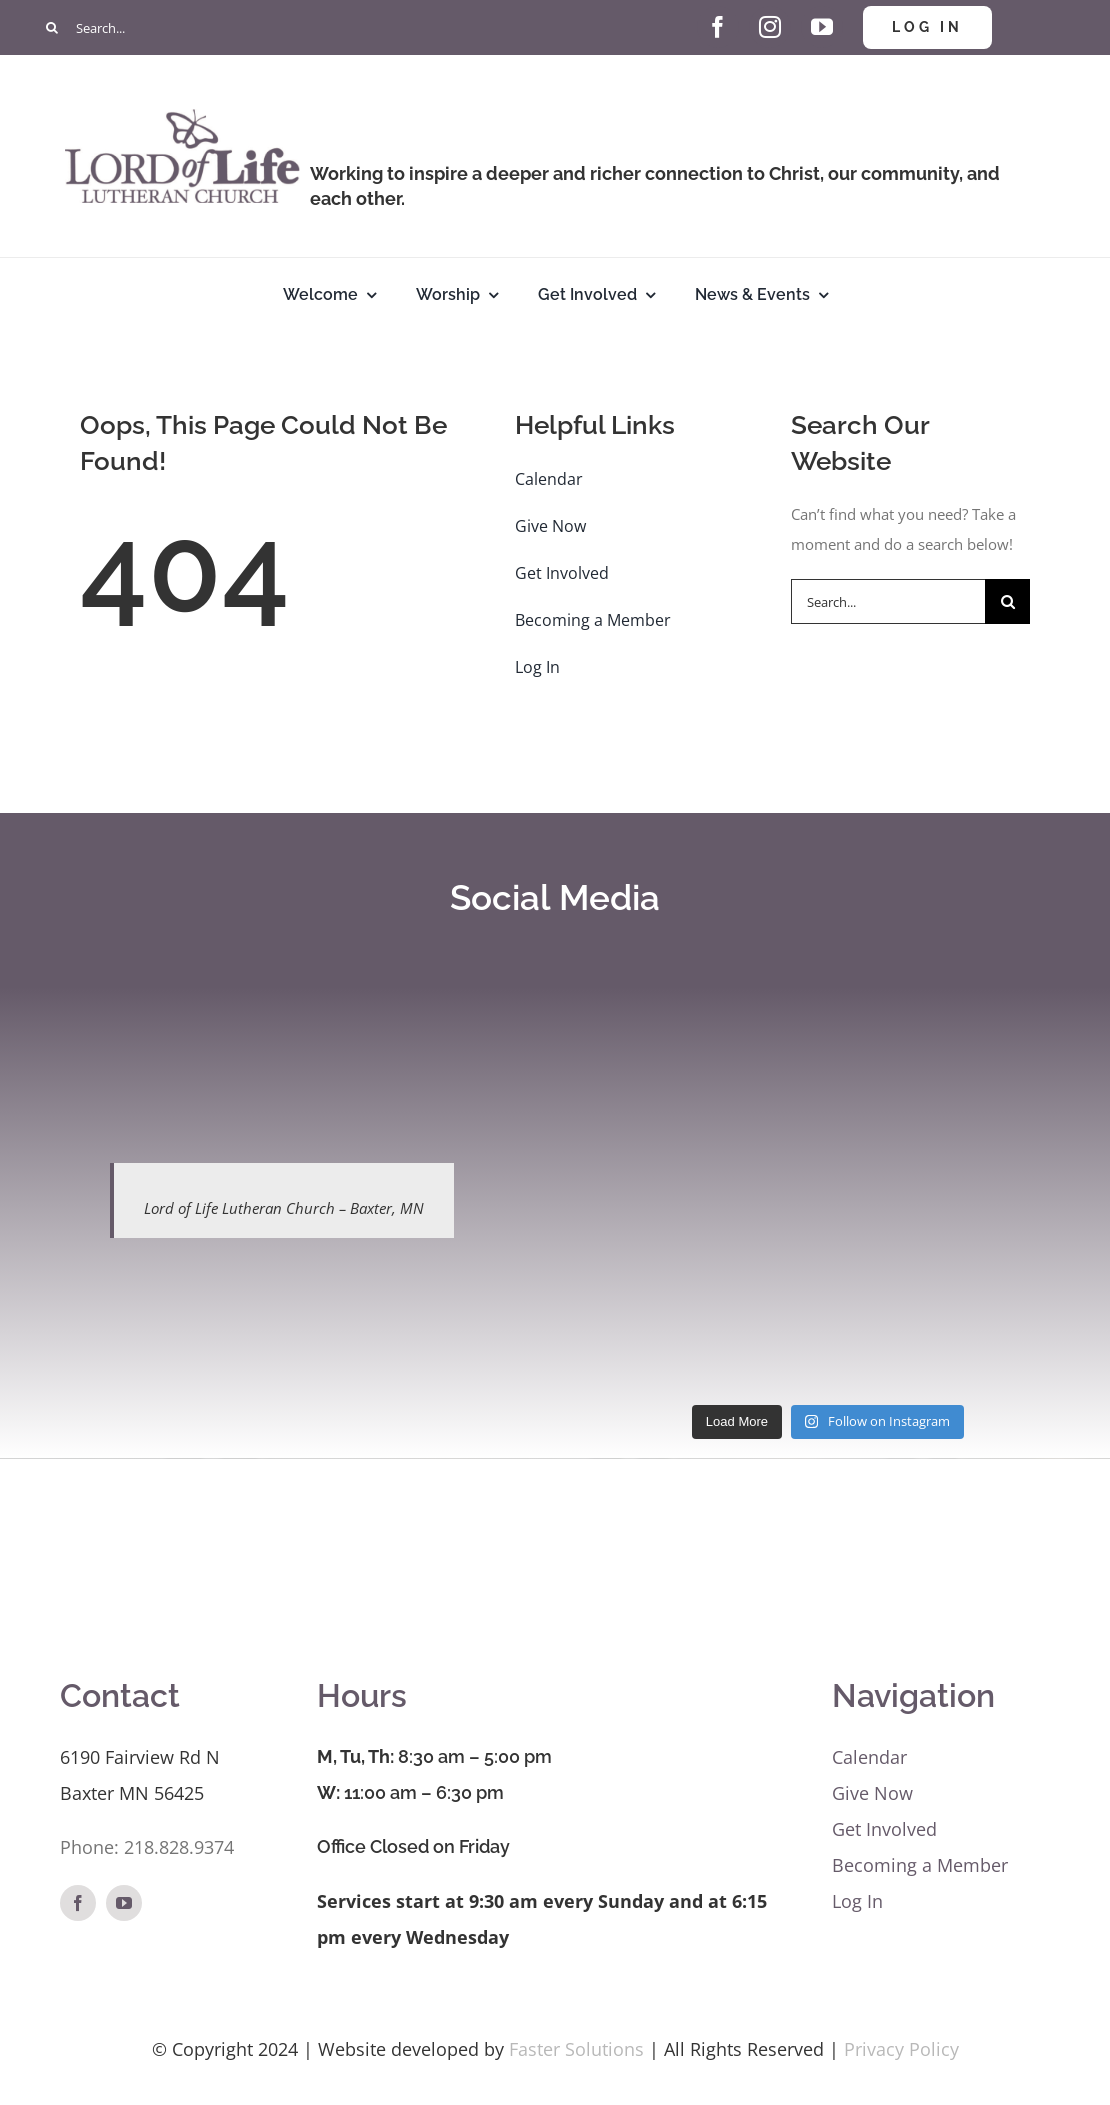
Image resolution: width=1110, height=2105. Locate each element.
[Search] (52, 27)
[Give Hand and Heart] (666, 13)
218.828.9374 (179, 1847)
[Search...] (282, 27)
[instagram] (770, 27)
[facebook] (718, 27)
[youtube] (822, 27)
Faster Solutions (576, 2049)
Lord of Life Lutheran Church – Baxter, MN (284, 1208)
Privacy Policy (901, 2049)
